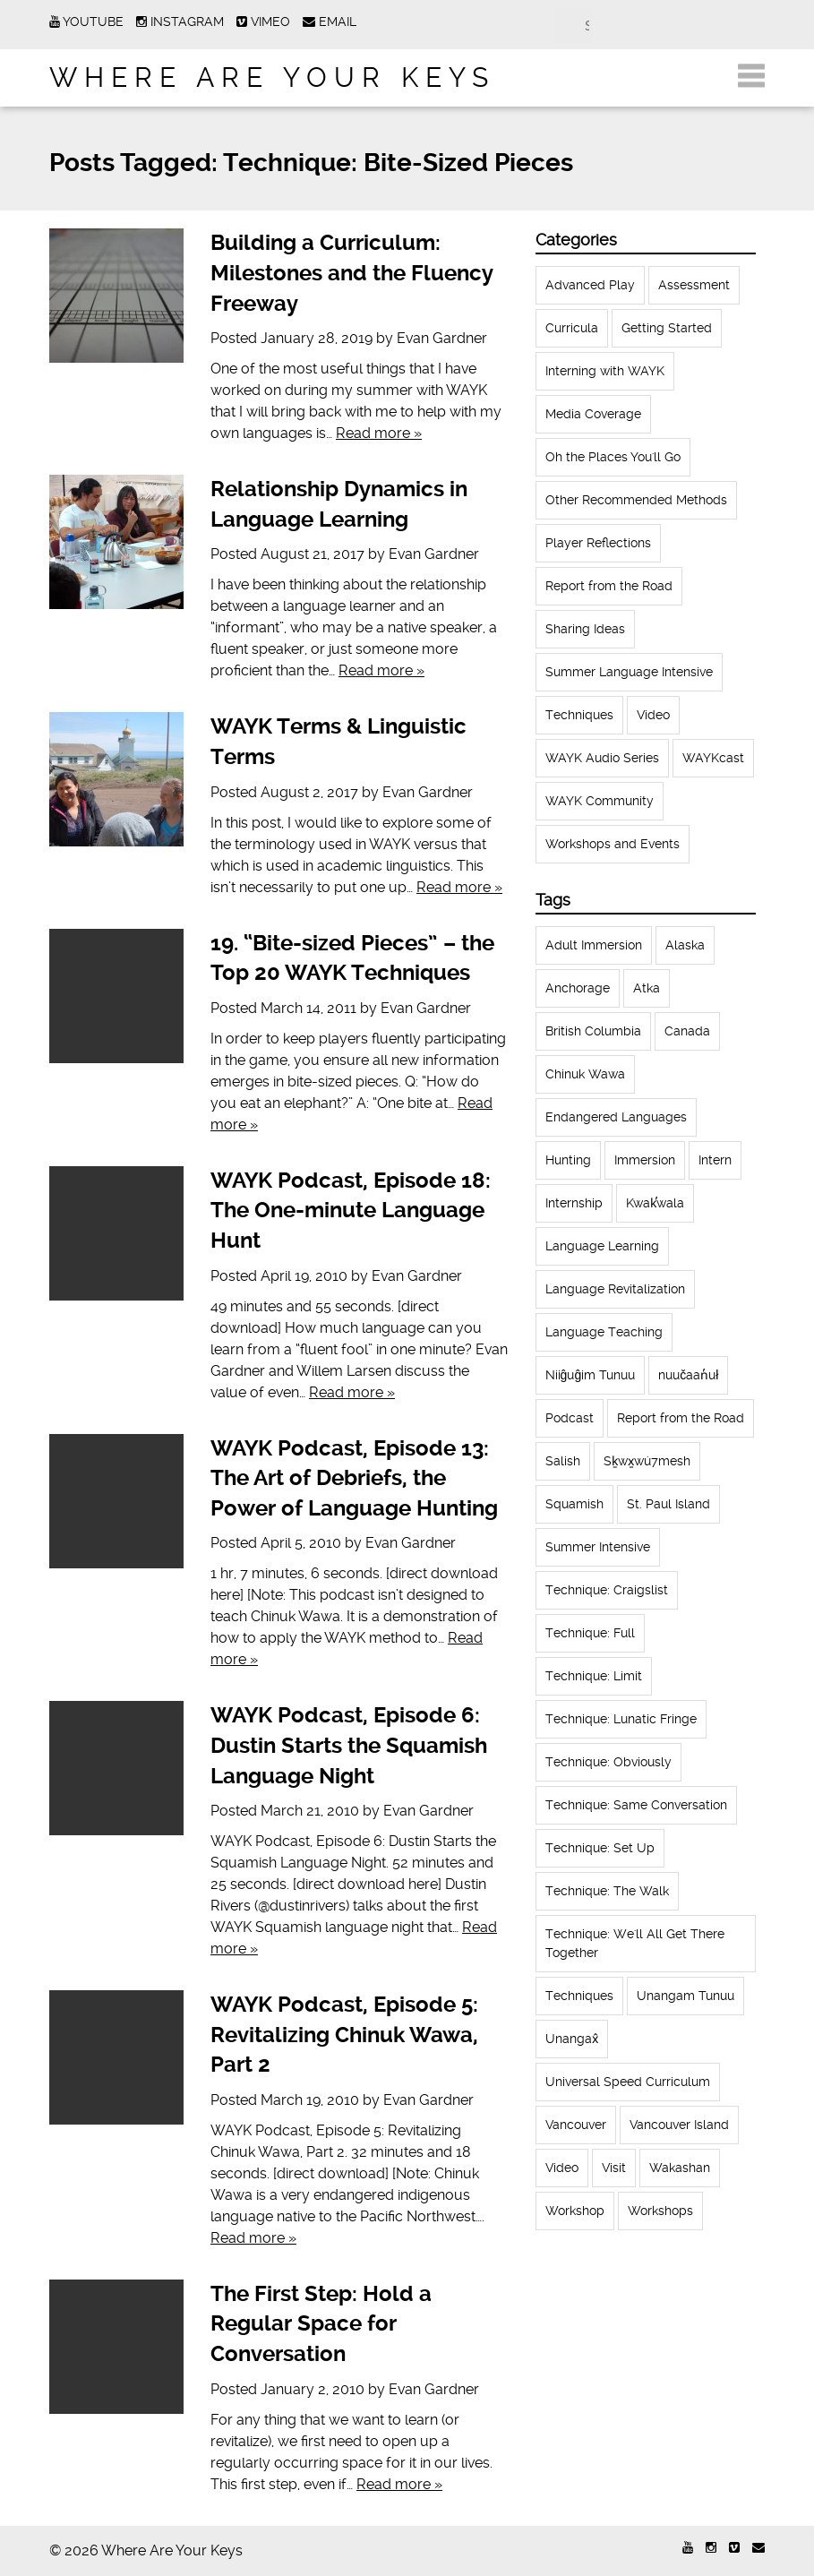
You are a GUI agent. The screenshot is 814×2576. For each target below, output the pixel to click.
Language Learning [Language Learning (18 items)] (602, 1246)
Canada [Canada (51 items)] (687, 1031)
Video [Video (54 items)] (561, 2167)
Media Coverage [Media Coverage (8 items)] (593, 414)
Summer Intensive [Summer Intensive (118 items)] (597, 1547)
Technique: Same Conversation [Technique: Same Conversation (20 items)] (636, 1805)
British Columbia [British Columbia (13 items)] (593, 1031)
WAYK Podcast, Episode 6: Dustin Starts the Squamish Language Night (348, 1745)
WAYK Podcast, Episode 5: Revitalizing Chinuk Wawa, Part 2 (344, 2034)
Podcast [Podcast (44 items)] (569, 1418)
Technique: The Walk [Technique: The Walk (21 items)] (607, 1891)
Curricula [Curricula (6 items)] (571, 328)
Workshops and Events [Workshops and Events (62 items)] (612, 844)
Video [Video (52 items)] (653, 715)
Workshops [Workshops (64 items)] (660, 2210)
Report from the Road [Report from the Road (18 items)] (609, 586)
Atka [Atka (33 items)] (646, 988)
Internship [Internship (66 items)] (574, 1203)
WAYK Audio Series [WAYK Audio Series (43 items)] (602, 758)
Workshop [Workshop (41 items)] (574, 2210)
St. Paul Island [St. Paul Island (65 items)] (668, 1504)
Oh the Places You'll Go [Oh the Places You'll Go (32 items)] (613, 457)
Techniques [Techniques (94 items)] (579, 1995)
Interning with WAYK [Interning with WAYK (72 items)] (604, 371)
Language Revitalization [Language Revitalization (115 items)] (615, 1289)
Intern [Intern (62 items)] (715, 1160)
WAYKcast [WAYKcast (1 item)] (713, 758)
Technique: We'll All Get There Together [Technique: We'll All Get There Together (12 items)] (634, 1943)
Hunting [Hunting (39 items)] (568, 1160)
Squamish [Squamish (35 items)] (574, 1504)
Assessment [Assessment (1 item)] (694, 285)
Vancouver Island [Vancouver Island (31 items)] (679, 2124)
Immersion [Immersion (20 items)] (644, 1160)
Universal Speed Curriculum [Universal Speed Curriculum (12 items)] (627, 2081)
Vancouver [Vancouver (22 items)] (575, 2124)
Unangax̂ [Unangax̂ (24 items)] (571, 2038)
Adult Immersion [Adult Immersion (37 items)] (593, 945)
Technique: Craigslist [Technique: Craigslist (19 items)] (606, 1590)
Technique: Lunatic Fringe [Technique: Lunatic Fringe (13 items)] (621, 1719)
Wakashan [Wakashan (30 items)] (679, 2167)
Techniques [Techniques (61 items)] (579, 715)
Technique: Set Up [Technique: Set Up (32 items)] (600, 1848)
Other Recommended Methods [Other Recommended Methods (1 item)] (636, 500)
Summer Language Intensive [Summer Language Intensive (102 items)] (629, 672)
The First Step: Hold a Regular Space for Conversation (321, 2323)
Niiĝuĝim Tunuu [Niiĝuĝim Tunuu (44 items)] (590, 1375)
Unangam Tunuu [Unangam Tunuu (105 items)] (685, 1995)
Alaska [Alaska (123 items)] (685, 945)
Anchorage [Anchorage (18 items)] (577, 988)
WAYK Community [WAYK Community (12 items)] (599, 801)
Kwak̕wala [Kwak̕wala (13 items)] (655, 1203)
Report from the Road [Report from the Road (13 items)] (680, 1418)
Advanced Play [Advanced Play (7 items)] (590, 285)
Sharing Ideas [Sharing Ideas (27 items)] (585, 629)
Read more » (379, 433)
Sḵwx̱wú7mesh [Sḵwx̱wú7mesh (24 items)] (647, 1461)
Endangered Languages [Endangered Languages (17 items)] (616, 1117)
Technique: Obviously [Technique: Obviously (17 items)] (608, 1762)
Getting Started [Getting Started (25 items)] (666, 328)
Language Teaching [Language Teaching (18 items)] (604, 1332)
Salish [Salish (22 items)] (562, 1461)
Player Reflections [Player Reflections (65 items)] (598, 543)
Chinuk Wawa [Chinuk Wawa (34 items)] (585, 1074)
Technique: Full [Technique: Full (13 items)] (590, 1633)
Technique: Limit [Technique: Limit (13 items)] (593, 1676)
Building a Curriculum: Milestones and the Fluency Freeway (351, 272)
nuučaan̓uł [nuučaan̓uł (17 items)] (688, 1375)
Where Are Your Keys (272, 77)
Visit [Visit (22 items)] (614, 2167)
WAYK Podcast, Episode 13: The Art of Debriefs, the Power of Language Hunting (354, 1478)
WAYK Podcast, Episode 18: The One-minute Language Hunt (350, 1210)
